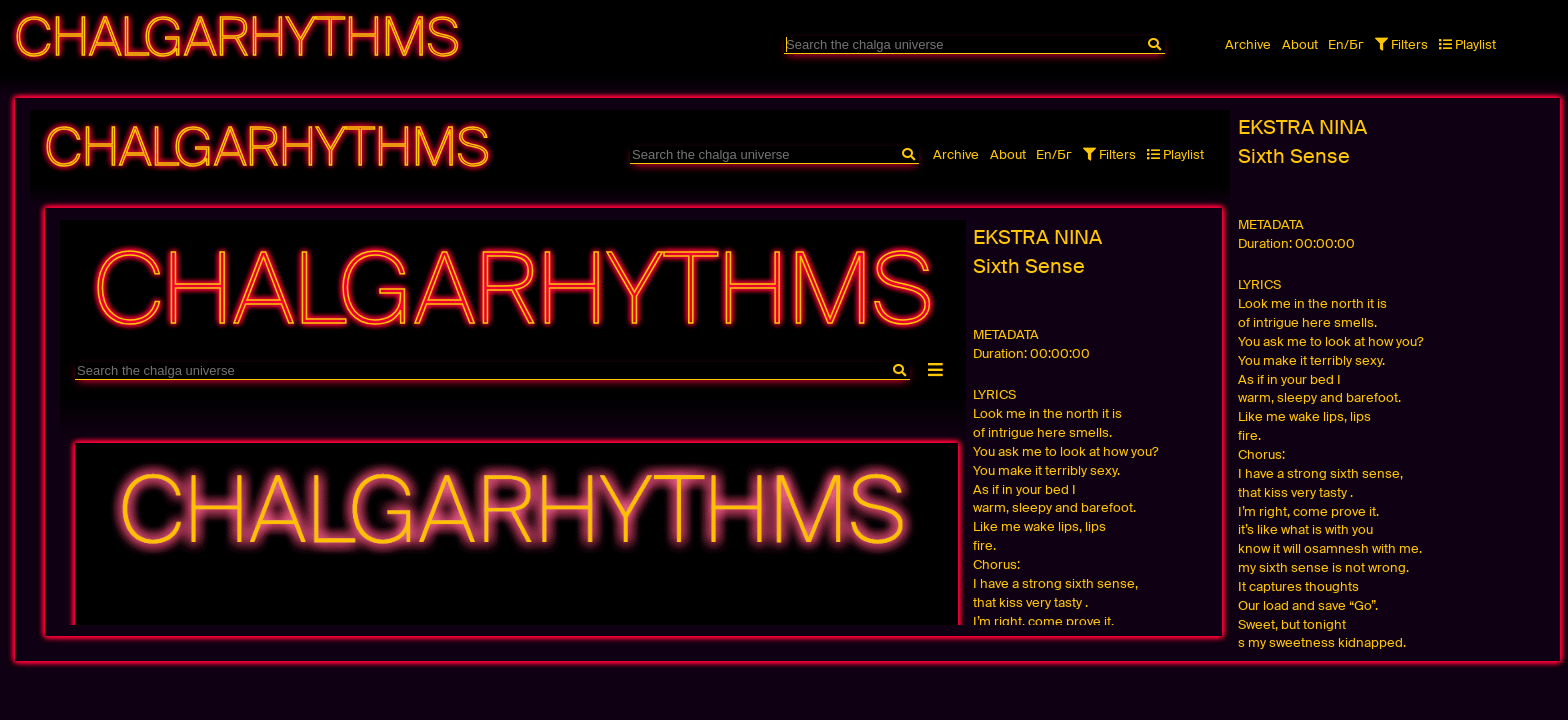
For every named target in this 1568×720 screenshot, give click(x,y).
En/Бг (1346, 44)
